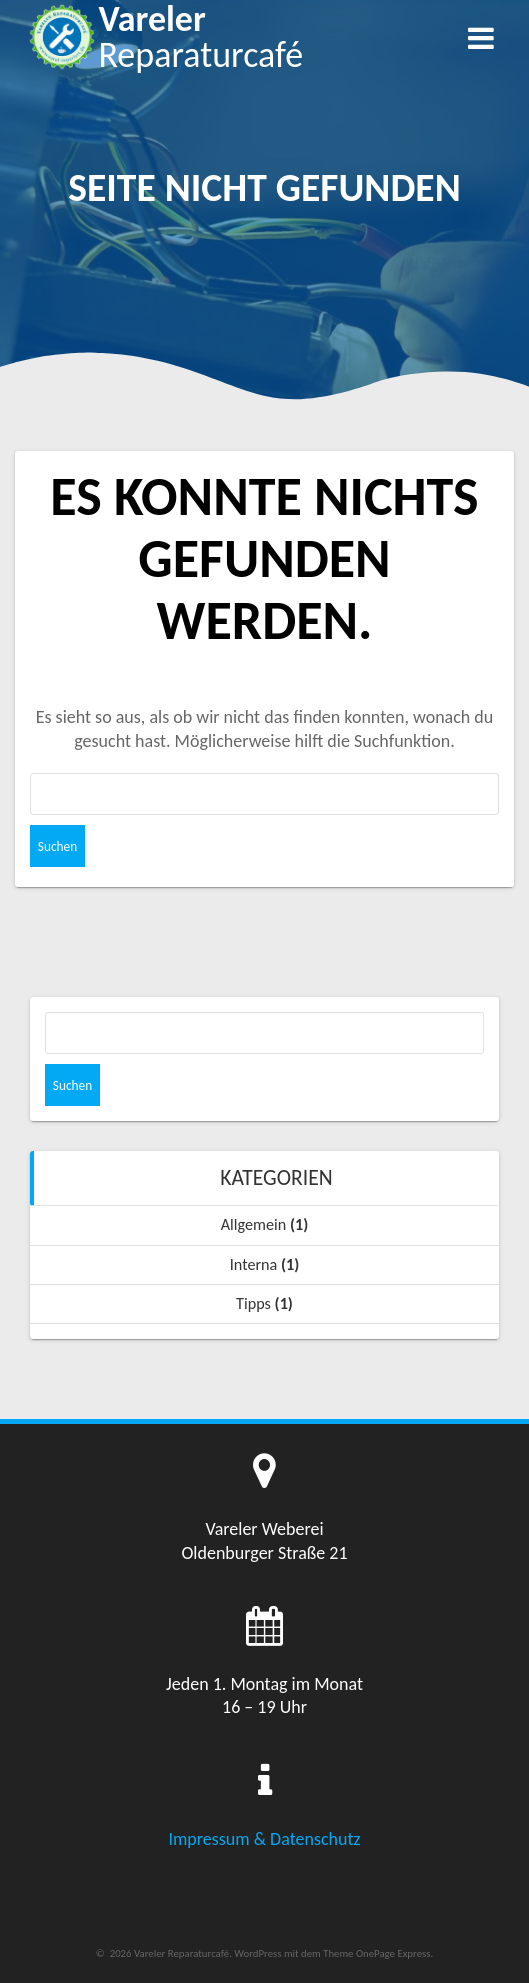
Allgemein (254, 1224)
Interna (254, 1264)
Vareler (200, 37)
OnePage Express (393, 1953)
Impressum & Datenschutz (264, 1839)
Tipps (253, 1303)
